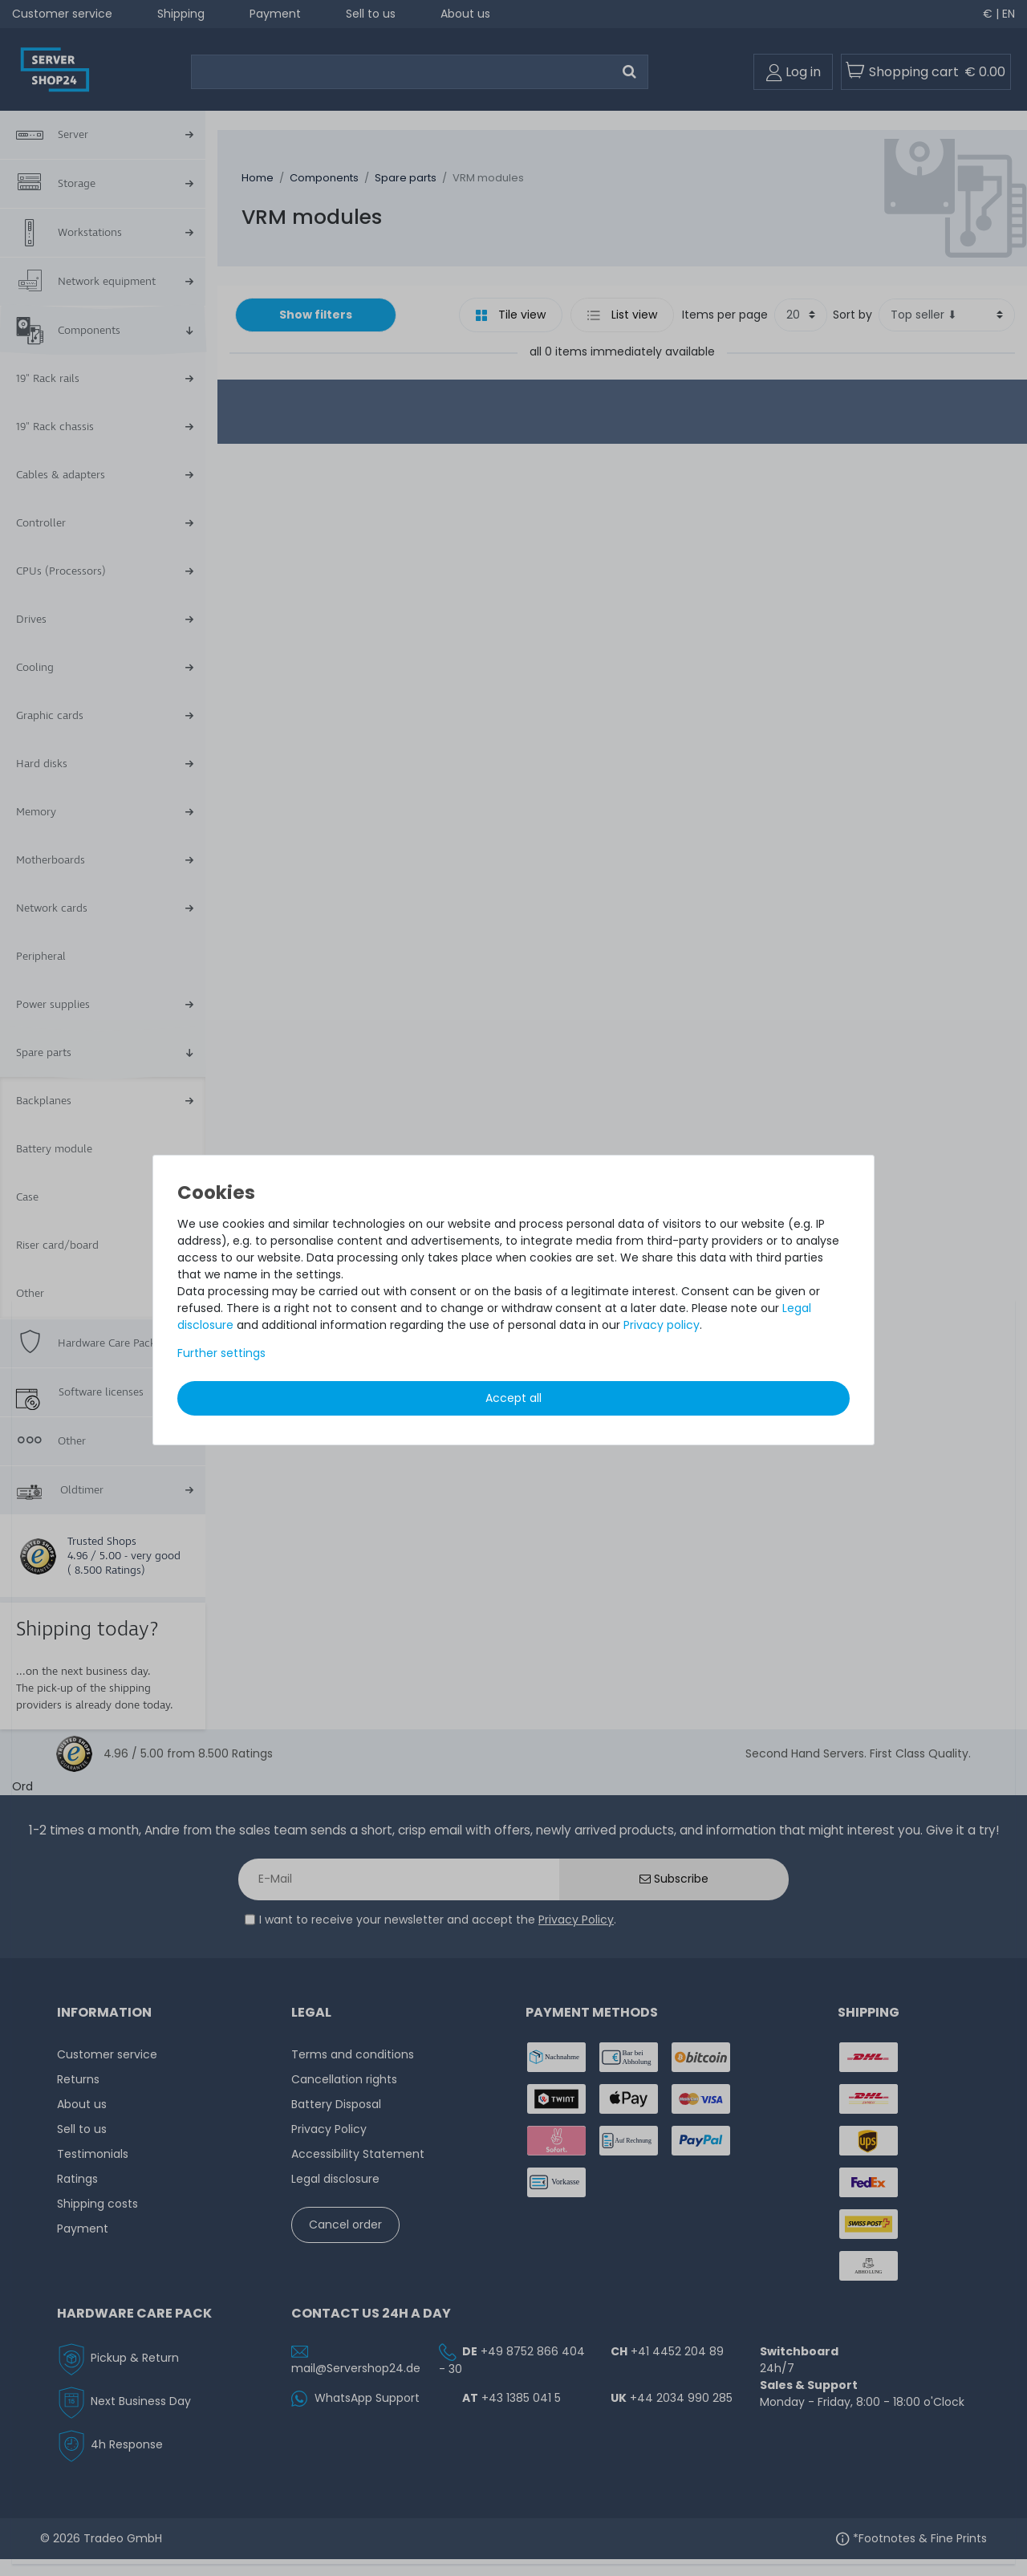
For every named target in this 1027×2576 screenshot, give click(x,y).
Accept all (513, 1398)
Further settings (221, 1353)
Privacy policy (661, 1325)
